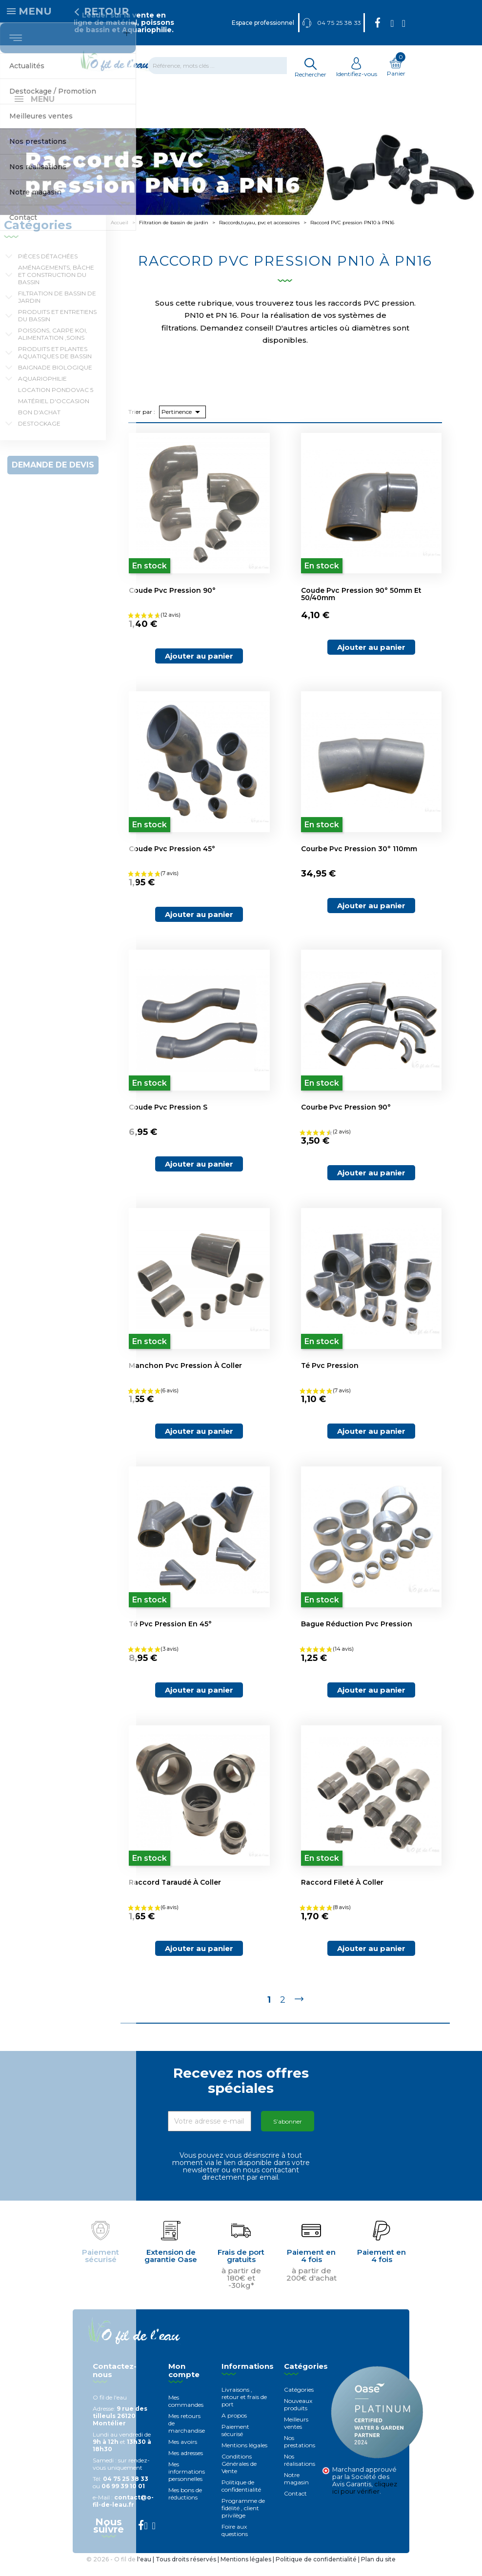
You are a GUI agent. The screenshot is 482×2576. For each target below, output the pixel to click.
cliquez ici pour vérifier (364, 2498)
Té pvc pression (330, 1376)
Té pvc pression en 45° (170, 1634)
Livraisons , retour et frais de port (244, 2408)
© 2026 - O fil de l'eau (119, 2570)
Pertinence (182, 423)
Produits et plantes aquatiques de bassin (55, 363)
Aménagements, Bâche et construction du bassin (56, 285)
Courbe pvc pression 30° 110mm (359, 859)
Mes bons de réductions (185, 2504)
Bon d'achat (39, 423)
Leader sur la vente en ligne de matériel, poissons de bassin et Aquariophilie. (124, 22)
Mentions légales (244, 2455)
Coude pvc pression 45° (172, 859)
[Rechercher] (223, 65)
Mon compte (184, 2381)
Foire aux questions (234, 2541)
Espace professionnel (263, 22)
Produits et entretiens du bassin (57, 326)
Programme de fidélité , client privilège (243, 2519)
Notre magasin (296, 2489)
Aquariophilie (42, 389)
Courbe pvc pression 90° (346, 1117)
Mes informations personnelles (186, 2482)
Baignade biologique (55, 378)
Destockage (39, 434)
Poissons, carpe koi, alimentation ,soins (52, 344)
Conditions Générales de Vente (239, 2474)
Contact (295, 2504)
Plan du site (378, 2570)
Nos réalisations (299, 2470)
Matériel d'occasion (53, 411)
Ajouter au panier (199, 666)
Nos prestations (299, 2452)
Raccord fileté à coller (342, 1893)
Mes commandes (185, 2411)
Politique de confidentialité (241, 2496)
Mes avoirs (182, 2452)
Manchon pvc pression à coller (185, 1376)
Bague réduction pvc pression (356, 1634)
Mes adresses (185, 2463)
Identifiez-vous (356, 70)
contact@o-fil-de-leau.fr (123, 2511)
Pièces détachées (48, 267)
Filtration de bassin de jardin (57, 307)
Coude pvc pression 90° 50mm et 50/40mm (361, 605)
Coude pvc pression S (168, 1117)
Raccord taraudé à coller (175, 1893)
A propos (234, 2426)
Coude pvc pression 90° (172, 601)
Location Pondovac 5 (55, 400)
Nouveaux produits (298, 2415)
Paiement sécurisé (235, 2441)
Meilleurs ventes (296, 2433)
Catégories (299, 2400)
